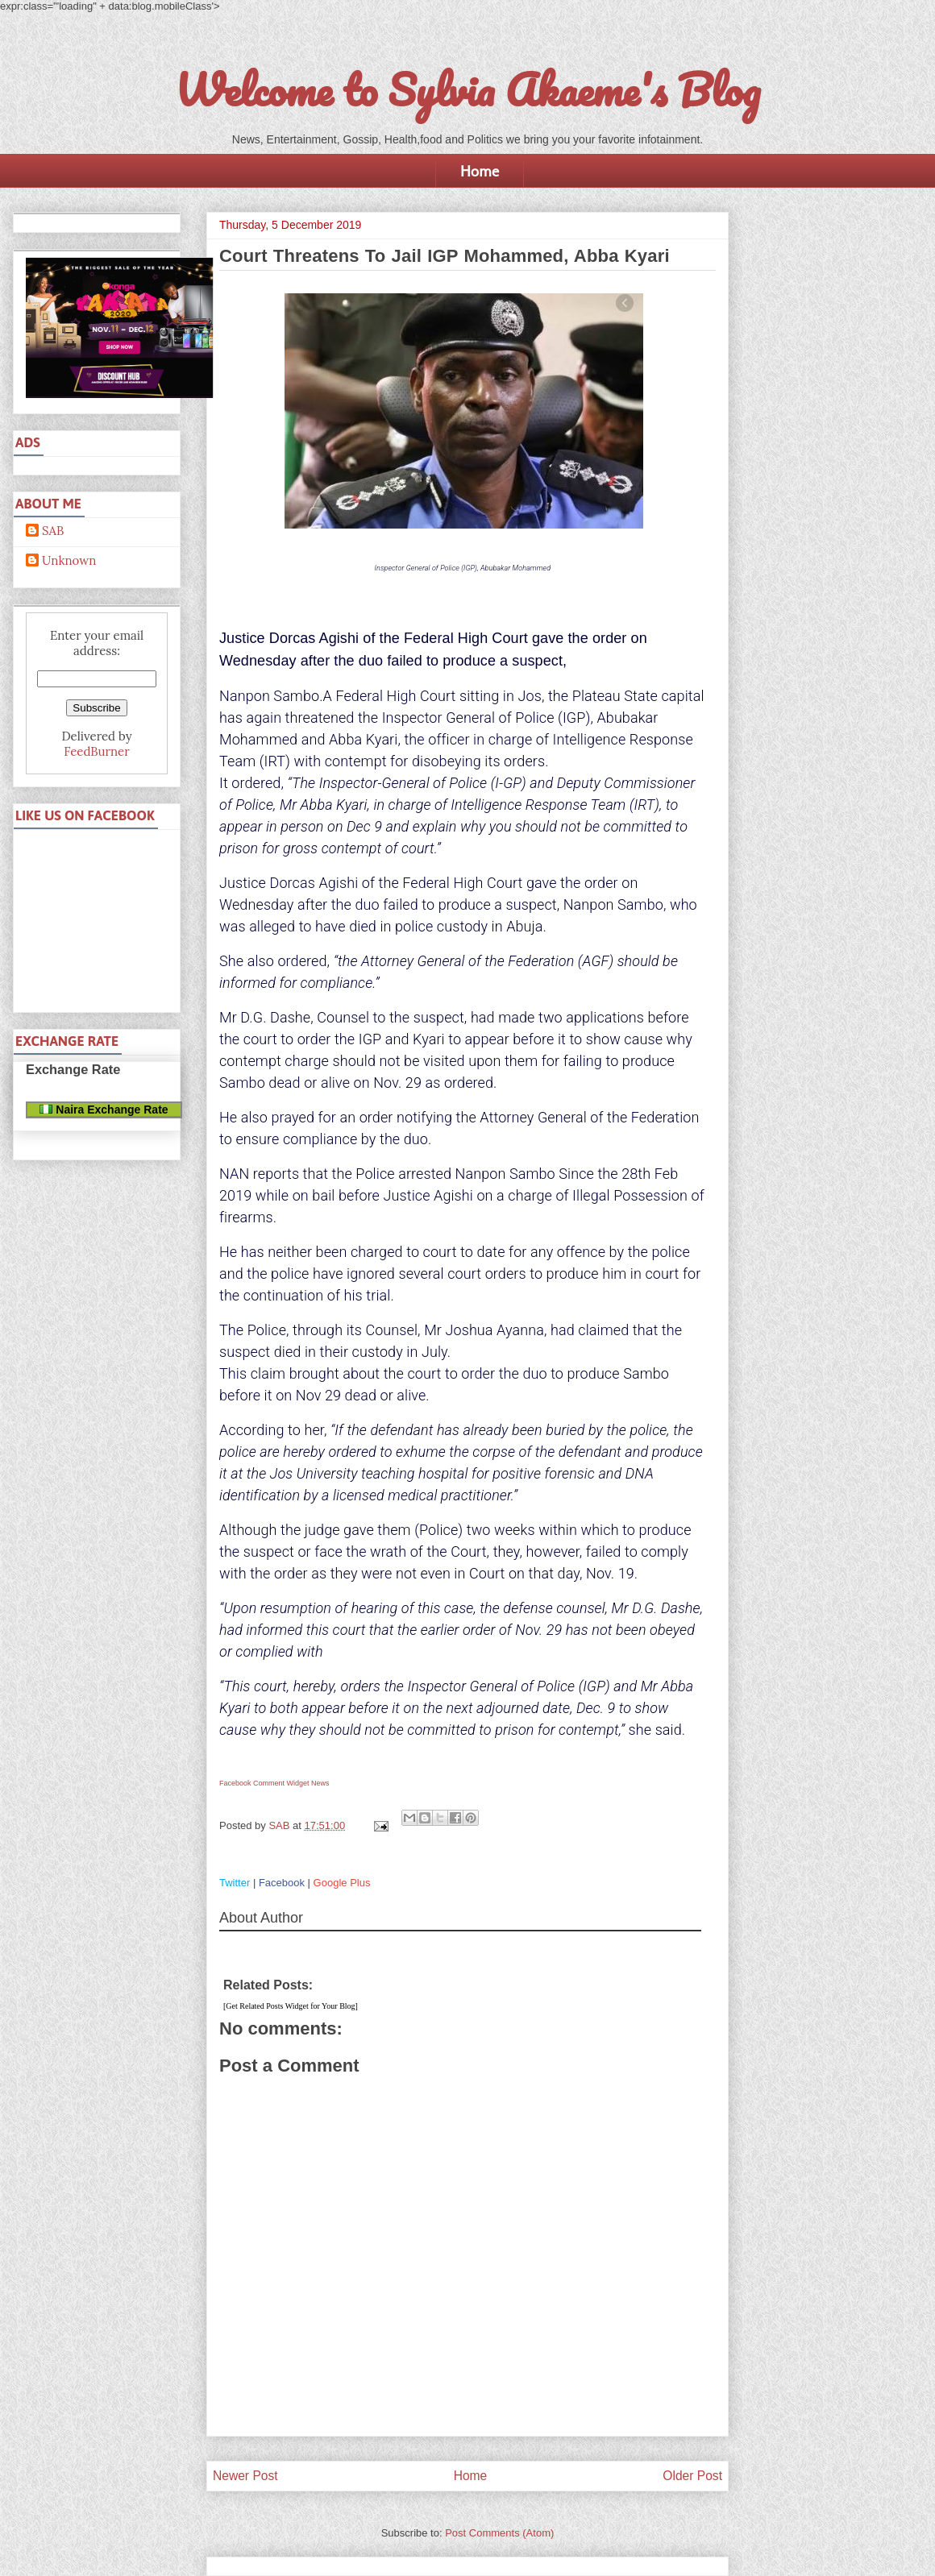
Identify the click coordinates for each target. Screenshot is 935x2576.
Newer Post (245, 2476)
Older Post (692, 2476)
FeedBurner (96, 751)
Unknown (69, 561)
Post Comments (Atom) (499, 2533)
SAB (53, 531)
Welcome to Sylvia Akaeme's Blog (467, 89)
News (320, 1783)
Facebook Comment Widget (264, 1783)
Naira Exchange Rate (103, 1109)
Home (479, 170)
